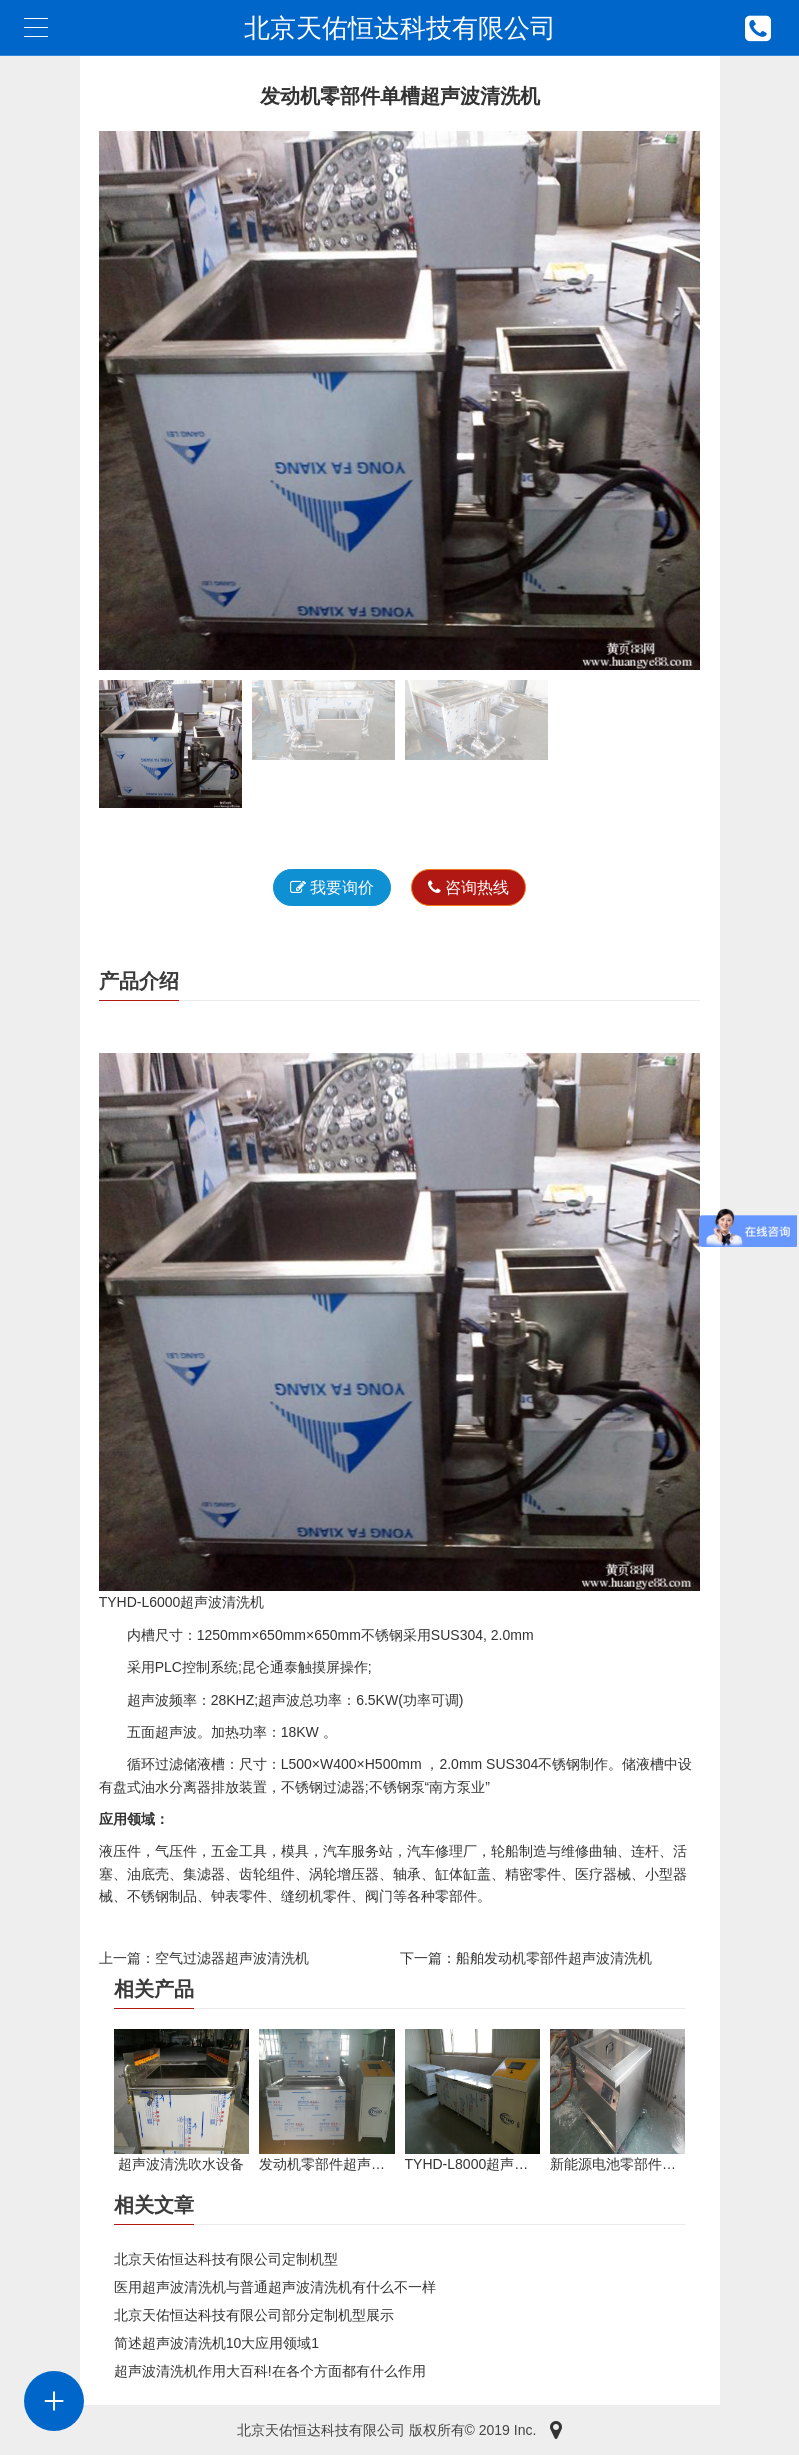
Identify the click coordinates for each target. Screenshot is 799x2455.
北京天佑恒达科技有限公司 (400, 28)
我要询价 (332, 887)
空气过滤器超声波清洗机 (232, 1958)
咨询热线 (468, 887)
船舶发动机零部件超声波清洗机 (554, 1958)
